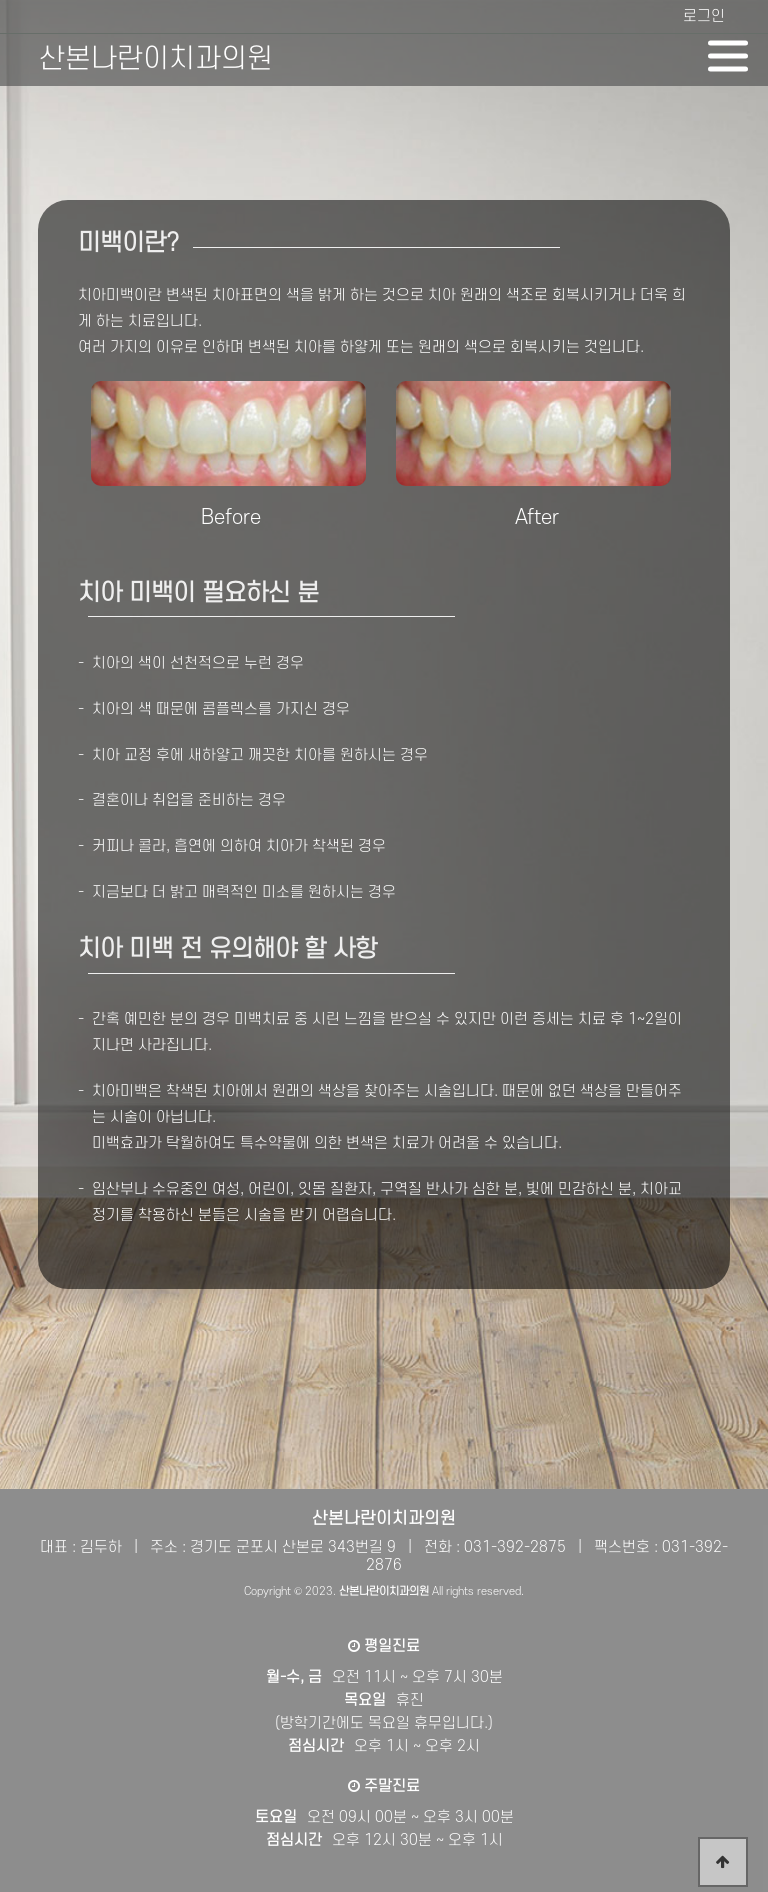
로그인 (704, 16)
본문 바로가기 (0, 0)
